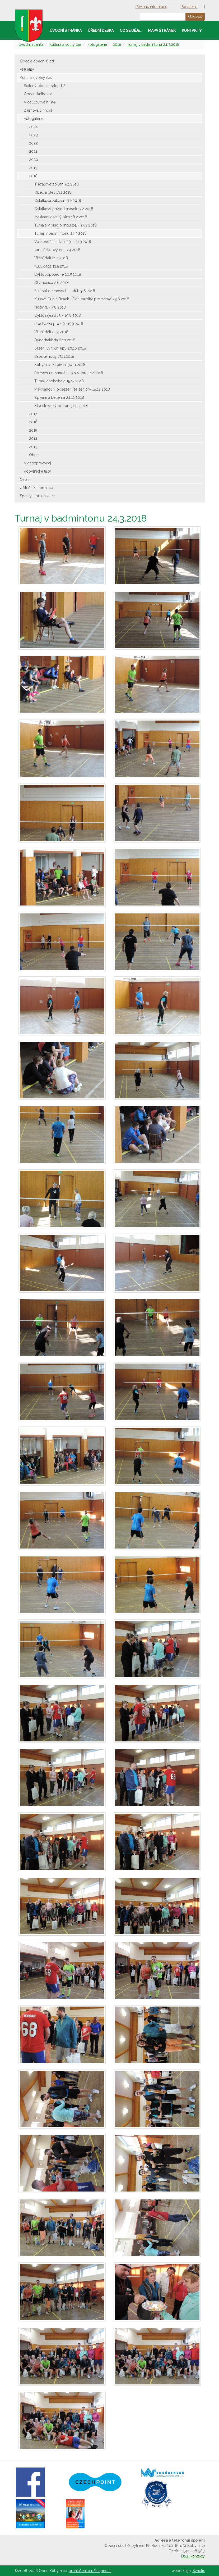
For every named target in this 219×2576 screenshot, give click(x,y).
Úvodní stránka (66, 30)
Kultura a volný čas (65, 44)
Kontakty (192, 30)
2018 (117, 44)
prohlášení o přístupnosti (90, 2571)
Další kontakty (193, 2556)
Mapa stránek (162, 30)
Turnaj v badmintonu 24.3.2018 (153, 44)
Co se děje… (131, 30)
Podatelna (189, 6)
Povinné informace (151, 6)
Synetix (199, 2571)
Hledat (195, 17)
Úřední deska (101, 30)
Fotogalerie (97, 44)
